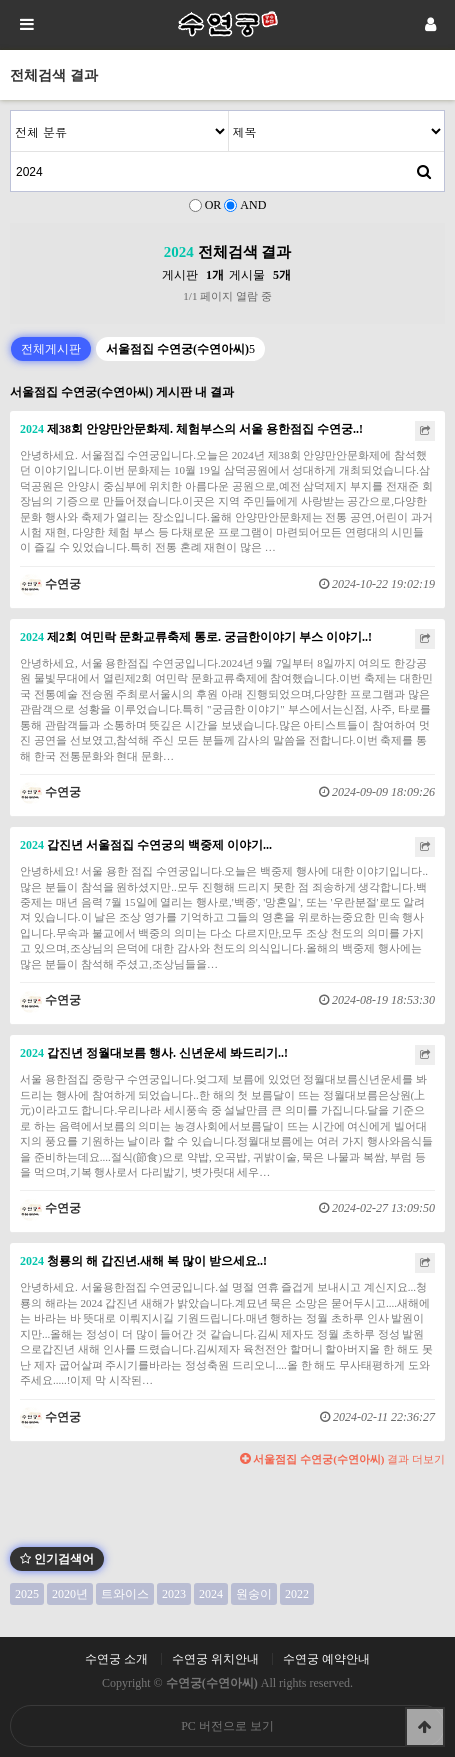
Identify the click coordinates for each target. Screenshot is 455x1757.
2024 (211, 1594)
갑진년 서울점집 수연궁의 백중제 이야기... (146, 845)
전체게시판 (51, 349)
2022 (297, 1594)
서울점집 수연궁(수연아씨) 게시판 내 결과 (122, 392)
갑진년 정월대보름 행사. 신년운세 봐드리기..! (154, 1053)
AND (253, 205)
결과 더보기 (342, 1459)
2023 (174, 1594)
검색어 (11, 111)
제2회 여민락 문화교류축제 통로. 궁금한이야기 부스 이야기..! (196, 637)
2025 (27, 1594)
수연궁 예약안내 (326, 1659)
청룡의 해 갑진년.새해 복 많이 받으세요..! (143, 1261)
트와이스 (125, 1594)
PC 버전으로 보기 (227, 1726)
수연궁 (50, 584)
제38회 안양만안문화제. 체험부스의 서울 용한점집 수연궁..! (191, 429)
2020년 (70, 1594)
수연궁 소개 (116, 1659)
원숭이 (254, 1594)
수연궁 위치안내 (215, 1659)
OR (213, 205)
